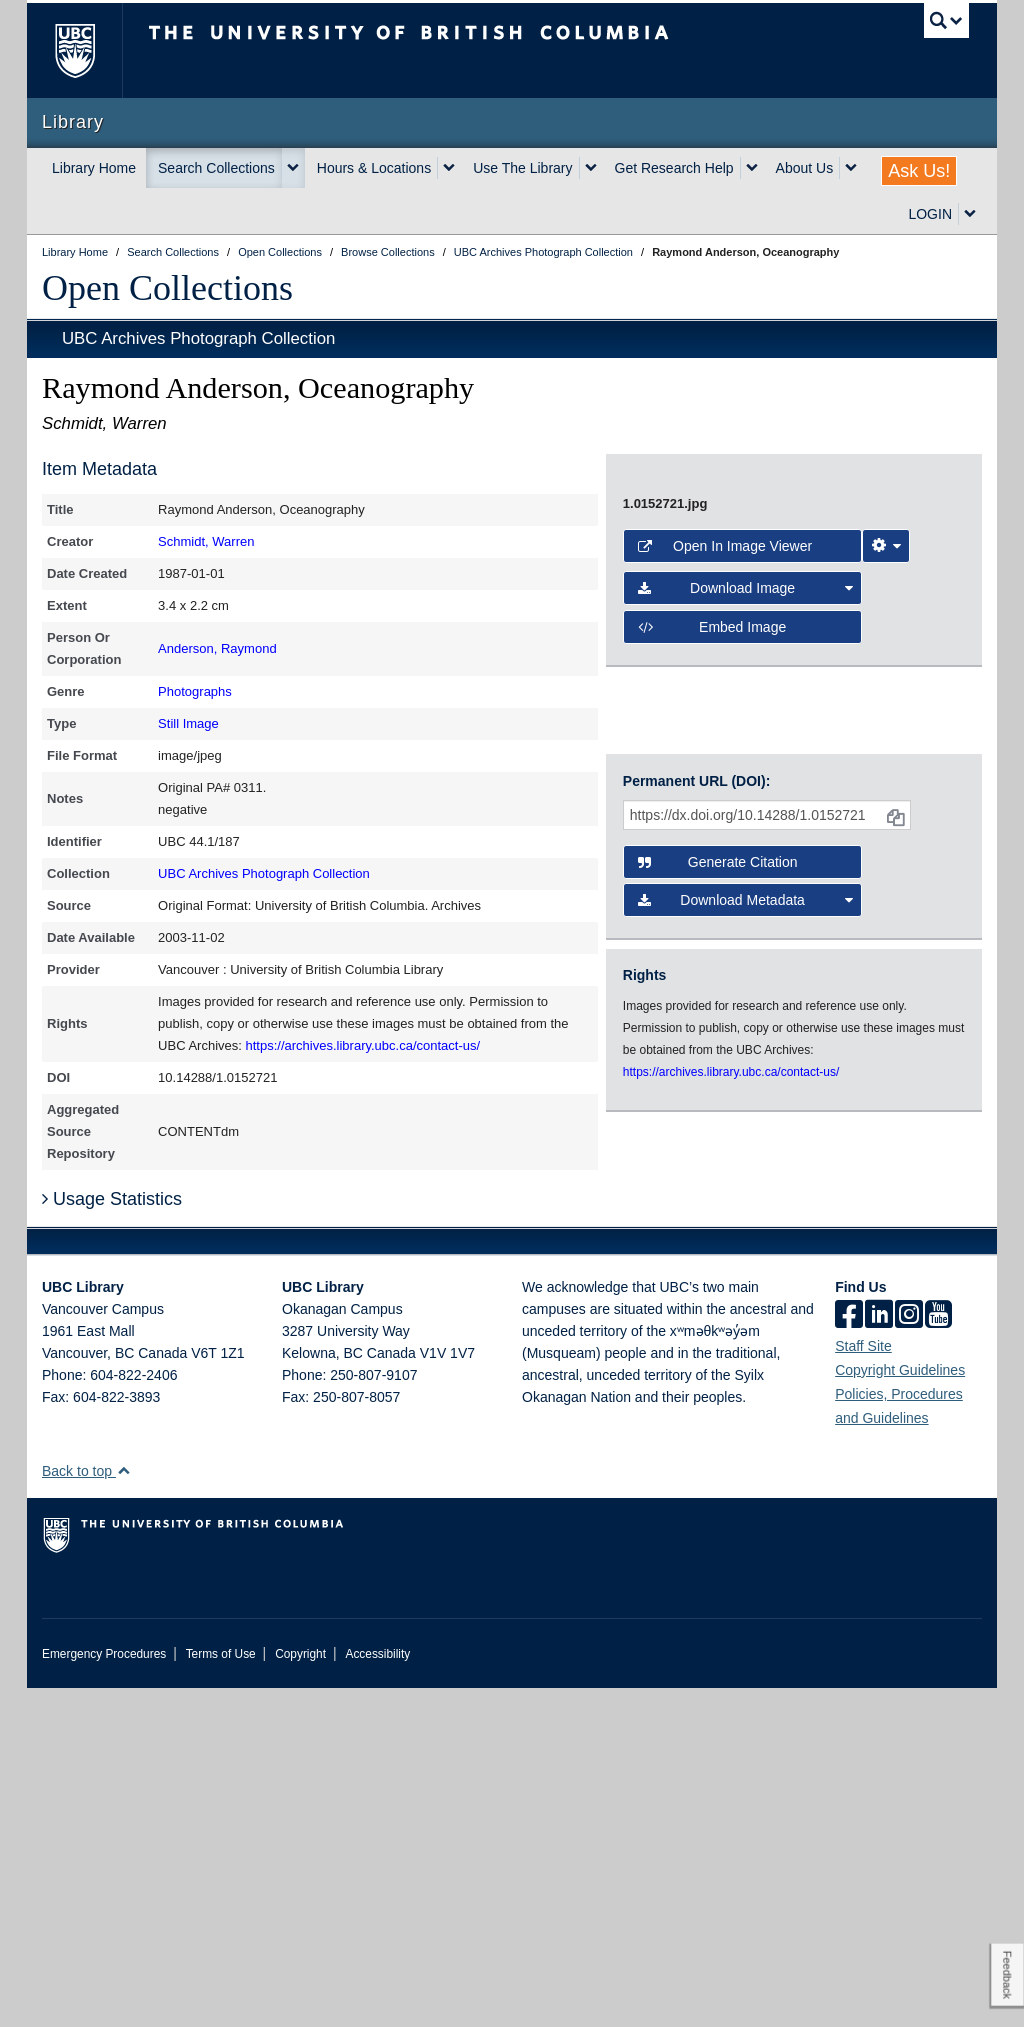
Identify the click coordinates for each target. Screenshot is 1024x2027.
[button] (123, 1809)
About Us (805, 168)
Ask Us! (919, 171)
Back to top (86, 1810)
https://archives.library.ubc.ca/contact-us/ (363, 1045)
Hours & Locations (374, 168)
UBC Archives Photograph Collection (198, 338)
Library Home (94, 168)
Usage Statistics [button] (112, 1538)
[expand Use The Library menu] (591, 168)
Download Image (745, 1070)
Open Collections (167, 288)
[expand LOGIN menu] (970, 214)
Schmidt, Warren (206, 541)
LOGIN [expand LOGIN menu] (930, 214)
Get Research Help (674, 168)
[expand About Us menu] (851, 168)
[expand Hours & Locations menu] (449, 168)
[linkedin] (879, 1655)
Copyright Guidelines (900, 1709)
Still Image (188, 723)
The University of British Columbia (89, 50)
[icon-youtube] (938, 1655)
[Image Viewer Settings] (886, 1027)
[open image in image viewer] (794, 721)
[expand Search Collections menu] (293, 168)
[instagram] (909, 1655)
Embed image (712, 1108)
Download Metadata (745, 1302)
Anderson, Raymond (217, 648)
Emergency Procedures (104, 1993)
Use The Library (522, 168)
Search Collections (216, 168)
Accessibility (377, 1993)
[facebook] (849, 1655)
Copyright (300, 1993)
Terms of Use (221, 1993)
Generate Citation (718, 1264)
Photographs (195, 691)
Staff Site (863, 1685)
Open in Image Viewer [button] (725, 1027)
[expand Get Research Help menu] (752, 168)
